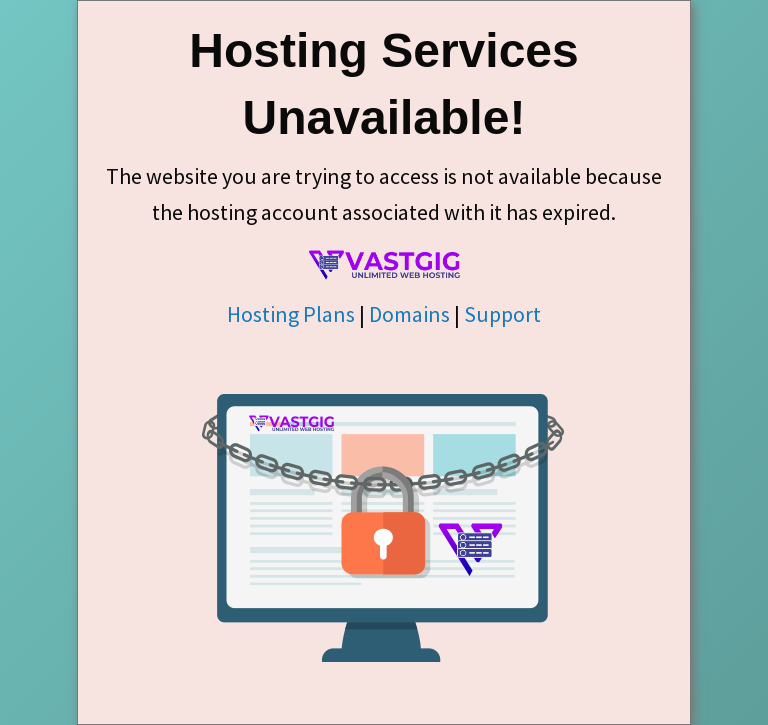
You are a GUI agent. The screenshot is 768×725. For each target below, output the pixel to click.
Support (502, 314)
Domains (409, 314)
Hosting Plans (291, 314)
